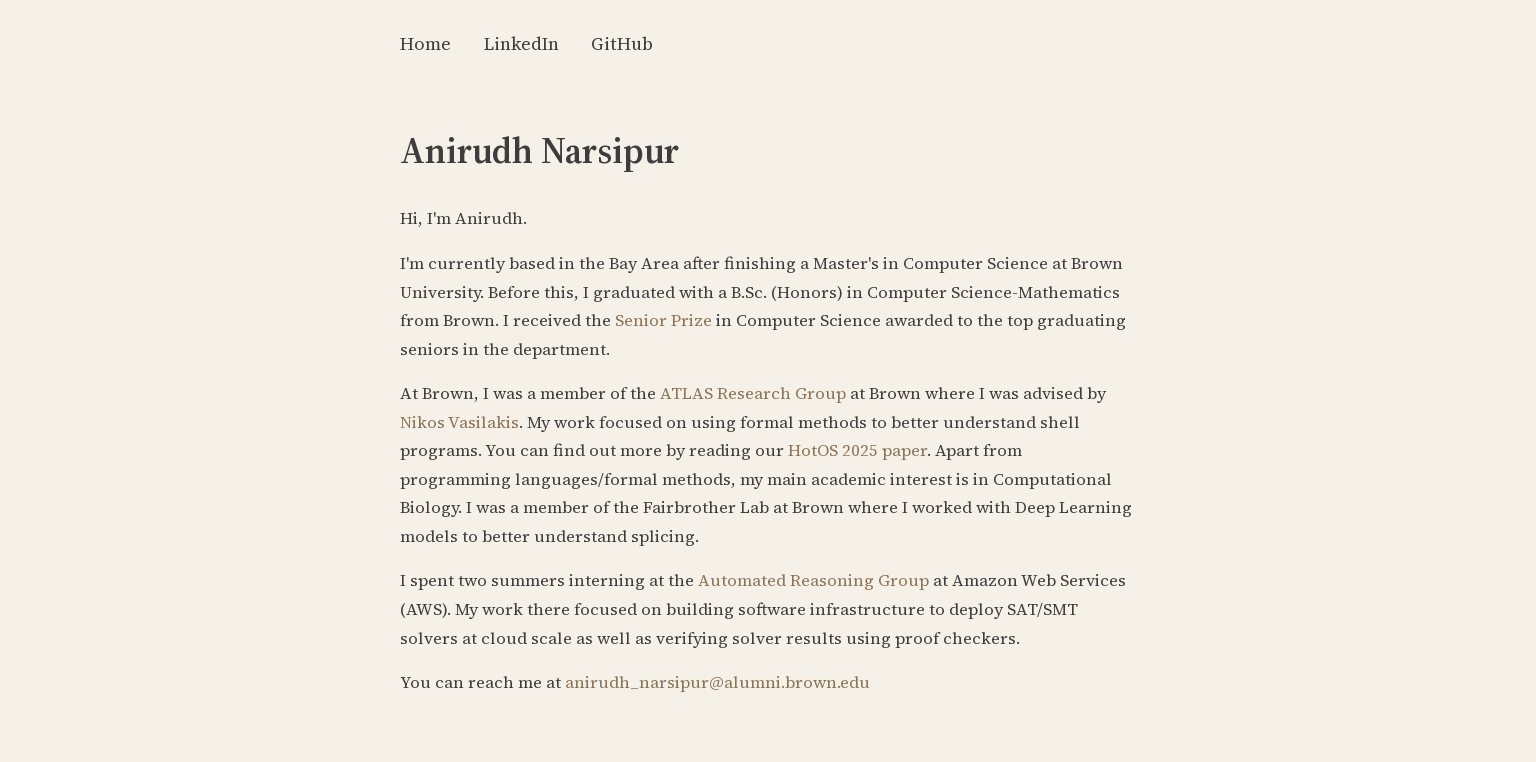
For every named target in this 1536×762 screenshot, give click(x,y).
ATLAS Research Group (753, 393)
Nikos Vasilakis (459, 422)
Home (425, 43)
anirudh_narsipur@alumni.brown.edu (717, 682)
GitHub (622, 43)
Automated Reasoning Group (813, 580)
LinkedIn (521, 43)
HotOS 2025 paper (857, 450)
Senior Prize (663, 320)
